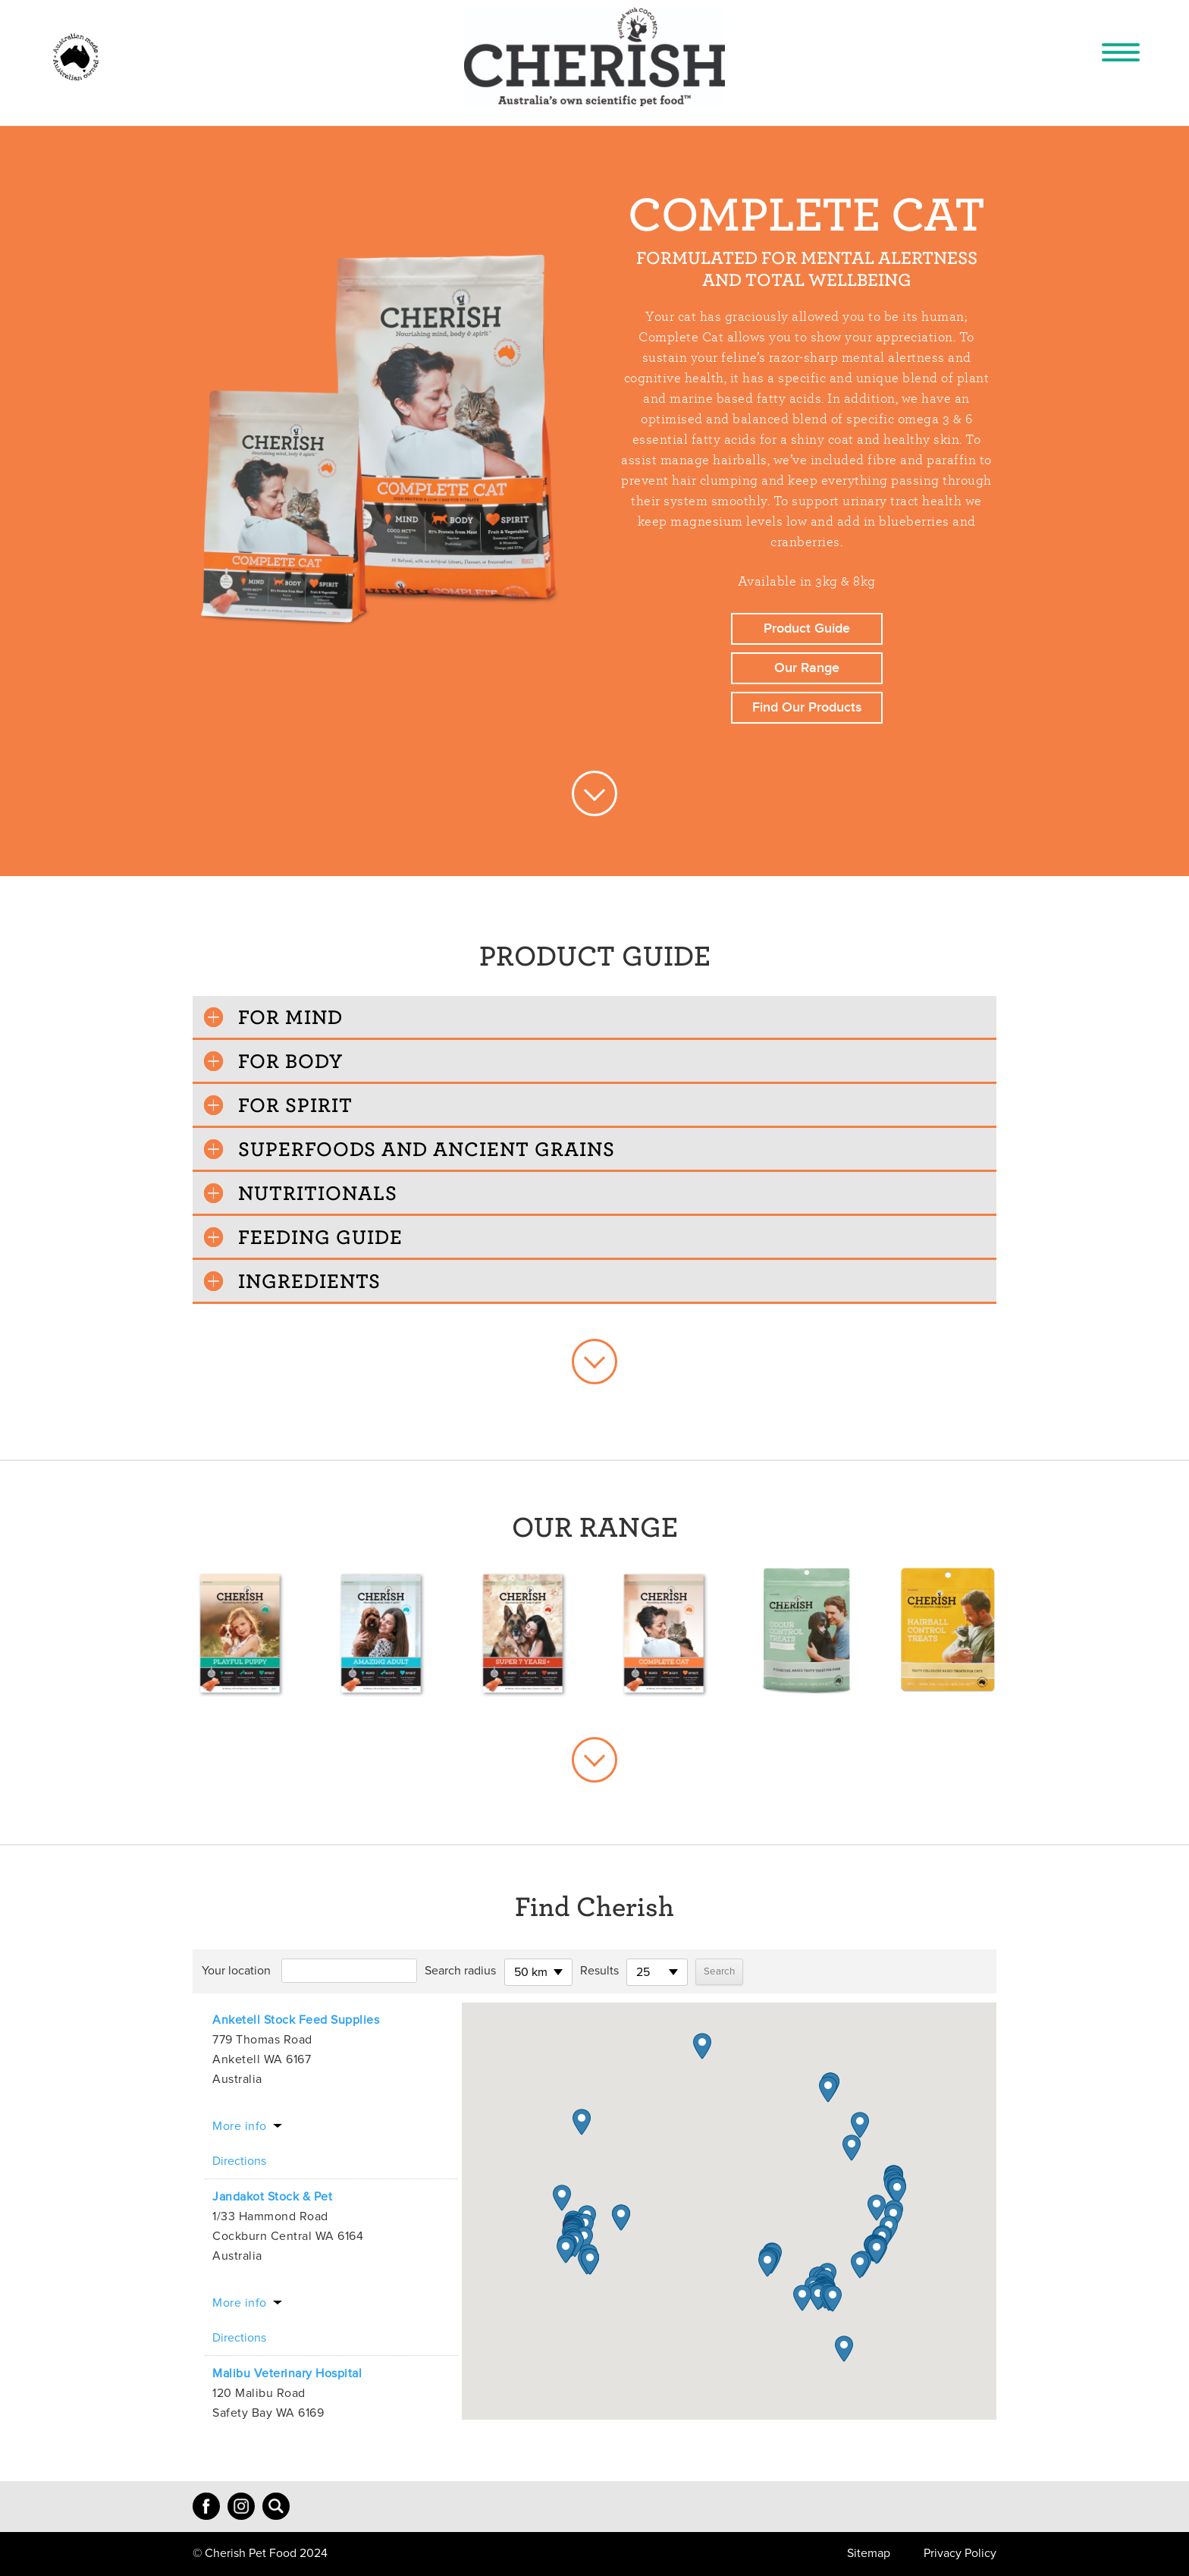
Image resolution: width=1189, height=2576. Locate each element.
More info (239, 2126)
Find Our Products (806, 707)
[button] (566, 2250)
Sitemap (868, 2553)
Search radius (460, 1971)
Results (599, 1971)
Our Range (806, 668)
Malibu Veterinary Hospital (287, 2373)
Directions (239, 2161)
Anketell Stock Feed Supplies (295, 2020)
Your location (236, 1971)
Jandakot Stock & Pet (272, 2197)
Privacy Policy (960, 2553)
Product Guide (807, 628)
